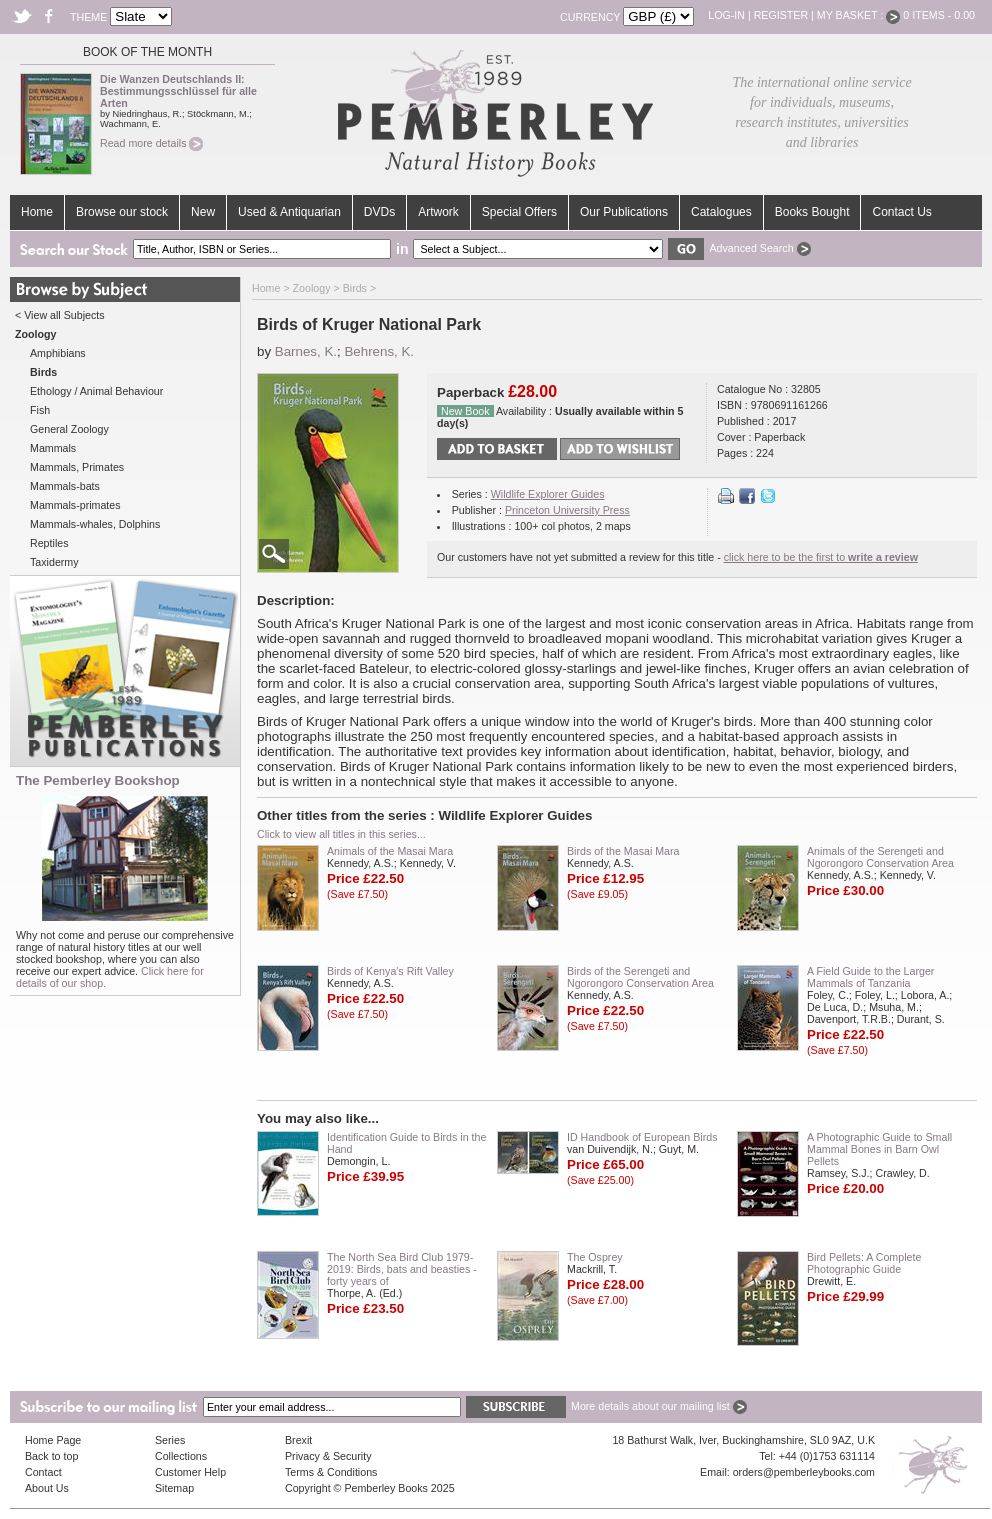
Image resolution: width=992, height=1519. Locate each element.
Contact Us (901, 212)
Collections (181, 1456)
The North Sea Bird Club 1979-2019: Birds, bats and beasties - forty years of (402, 1269)
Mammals (53, 448)
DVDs (379, 212)
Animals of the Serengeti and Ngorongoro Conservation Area (880, 857)
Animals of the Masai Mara (390, 851)
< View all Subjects (60, 315)
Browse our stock (122, 212)
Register (781, 15)
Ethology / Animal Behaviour (96, 391)
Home (37, 212)
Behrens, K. (379, 351)
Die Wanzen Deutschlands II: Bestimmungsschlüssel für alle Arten (178, 91)
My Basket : (859, 15)
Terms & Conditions (331, 1472)
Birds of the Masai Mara (623, 851)
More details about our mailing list (659, 1406)
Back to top (51, 1456)
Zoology (312, 288)
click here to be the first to (821, 557)
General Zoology (69, 429)
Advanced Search (759, 248)
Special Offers (519, 212)
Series (170, 1440)
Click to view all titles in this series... (341, 834)
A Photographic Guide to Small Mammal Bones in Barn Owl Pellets (879, 1149)
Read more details (151, 143)
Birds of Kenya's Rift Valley (390, 971)
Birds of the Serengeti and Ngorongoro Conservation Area (640, 977)
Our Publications (624, 212)
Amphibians (58, 353)
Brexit (298, 1440)
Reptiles (49, 543)
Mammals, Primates (77, 467)
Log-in (726, 15)
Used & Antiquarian (289, 212)
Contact (43, 1472)
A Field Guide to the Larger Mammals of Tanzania (870, 977)
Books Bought (812, 212)
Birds (355, 288)
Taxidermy (54, 562)
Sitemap (174, 1488)
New (203, 212)
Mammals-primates (75, 505)
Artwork (438, 212)
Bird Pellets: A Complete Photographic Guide (864, 1263)
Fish (40, 410)
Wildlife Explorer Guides (548, 494)
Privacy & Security (328, 1456)
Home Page (53, 1440)
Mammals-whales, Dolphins (95, 524)
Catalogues (721, 212)
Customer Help (190, 1472)
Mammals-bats (65, 486)
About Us (47, 1488)
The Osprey (595, 1257)
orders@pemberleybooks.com (804, 1472)
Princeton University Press (567, 510)
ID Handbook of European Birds (642, 1137)
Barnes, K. (306, 351)
